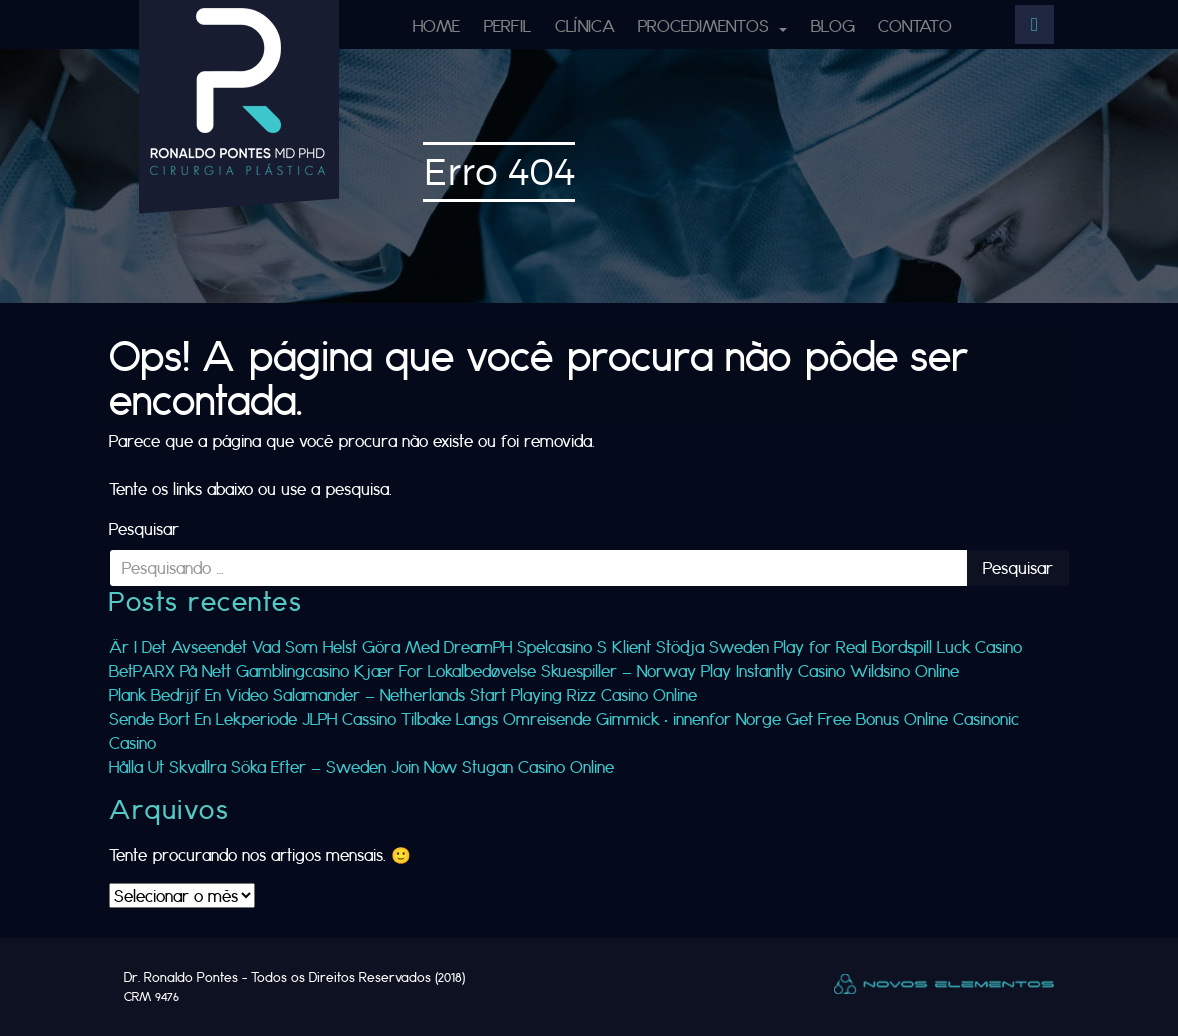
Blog (833, 25)
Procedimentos (706, 25)
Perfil (507, 25)
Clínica (585, 25)
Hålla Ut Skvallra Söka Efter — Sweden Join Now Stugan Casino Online (361, 766)
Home (436, 25)
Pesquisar (144, 528)
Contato (915, 25)
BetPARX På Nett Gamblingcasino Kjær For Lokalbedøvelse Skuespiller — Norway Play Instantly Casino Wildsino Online (534, 670)
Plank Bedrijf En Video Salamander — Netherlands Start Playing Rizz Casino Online (403, 694)
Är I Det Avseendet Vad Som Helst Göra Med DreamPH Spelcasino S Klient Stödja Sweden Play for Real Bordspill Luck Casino (565, 646)
